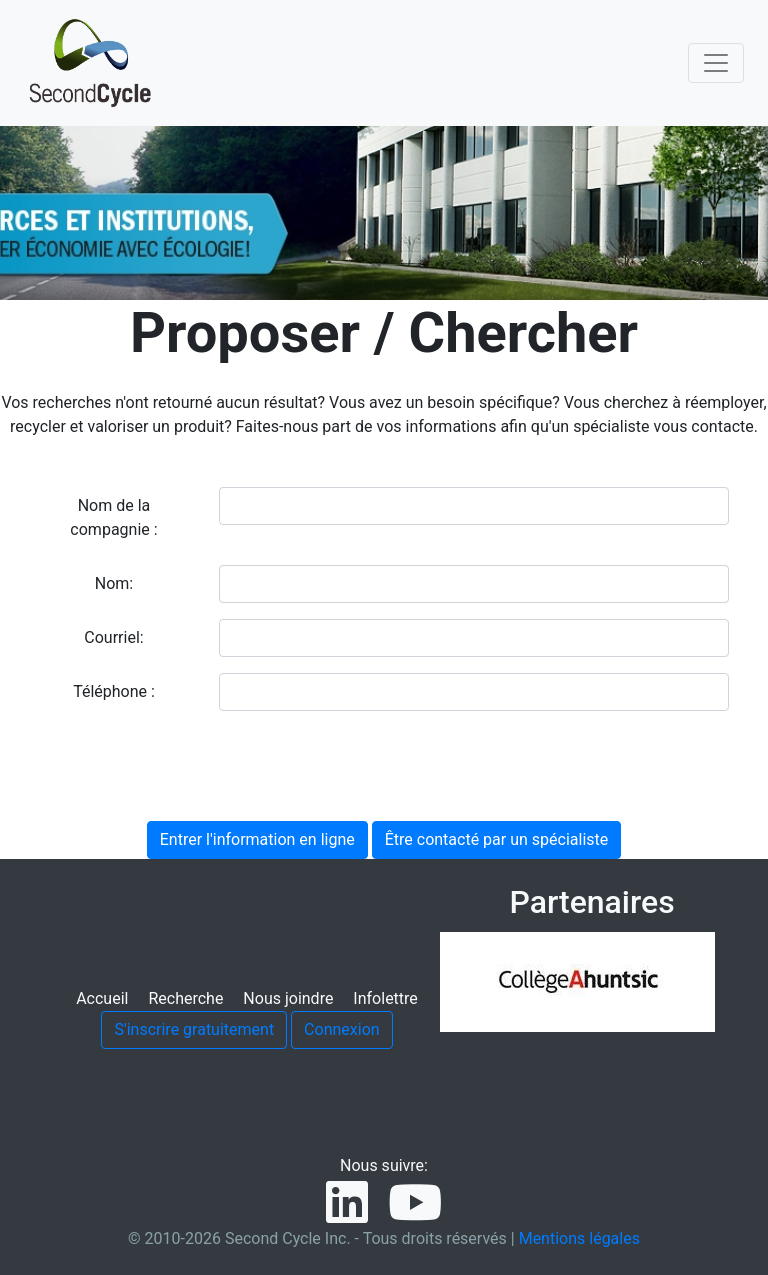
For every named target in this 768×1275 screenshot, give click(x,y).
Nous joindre (288, 998)
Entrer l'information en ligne (257, 839)
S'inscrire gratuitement (194, 1029)
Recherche (185, 998)
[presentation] (191, 766)
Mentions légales (579, 1238)
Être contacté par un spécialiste (497, 839)
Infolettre (385, 998)
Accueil (102, 998)
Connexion (341, 1029)
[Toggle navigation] (716, 63)
